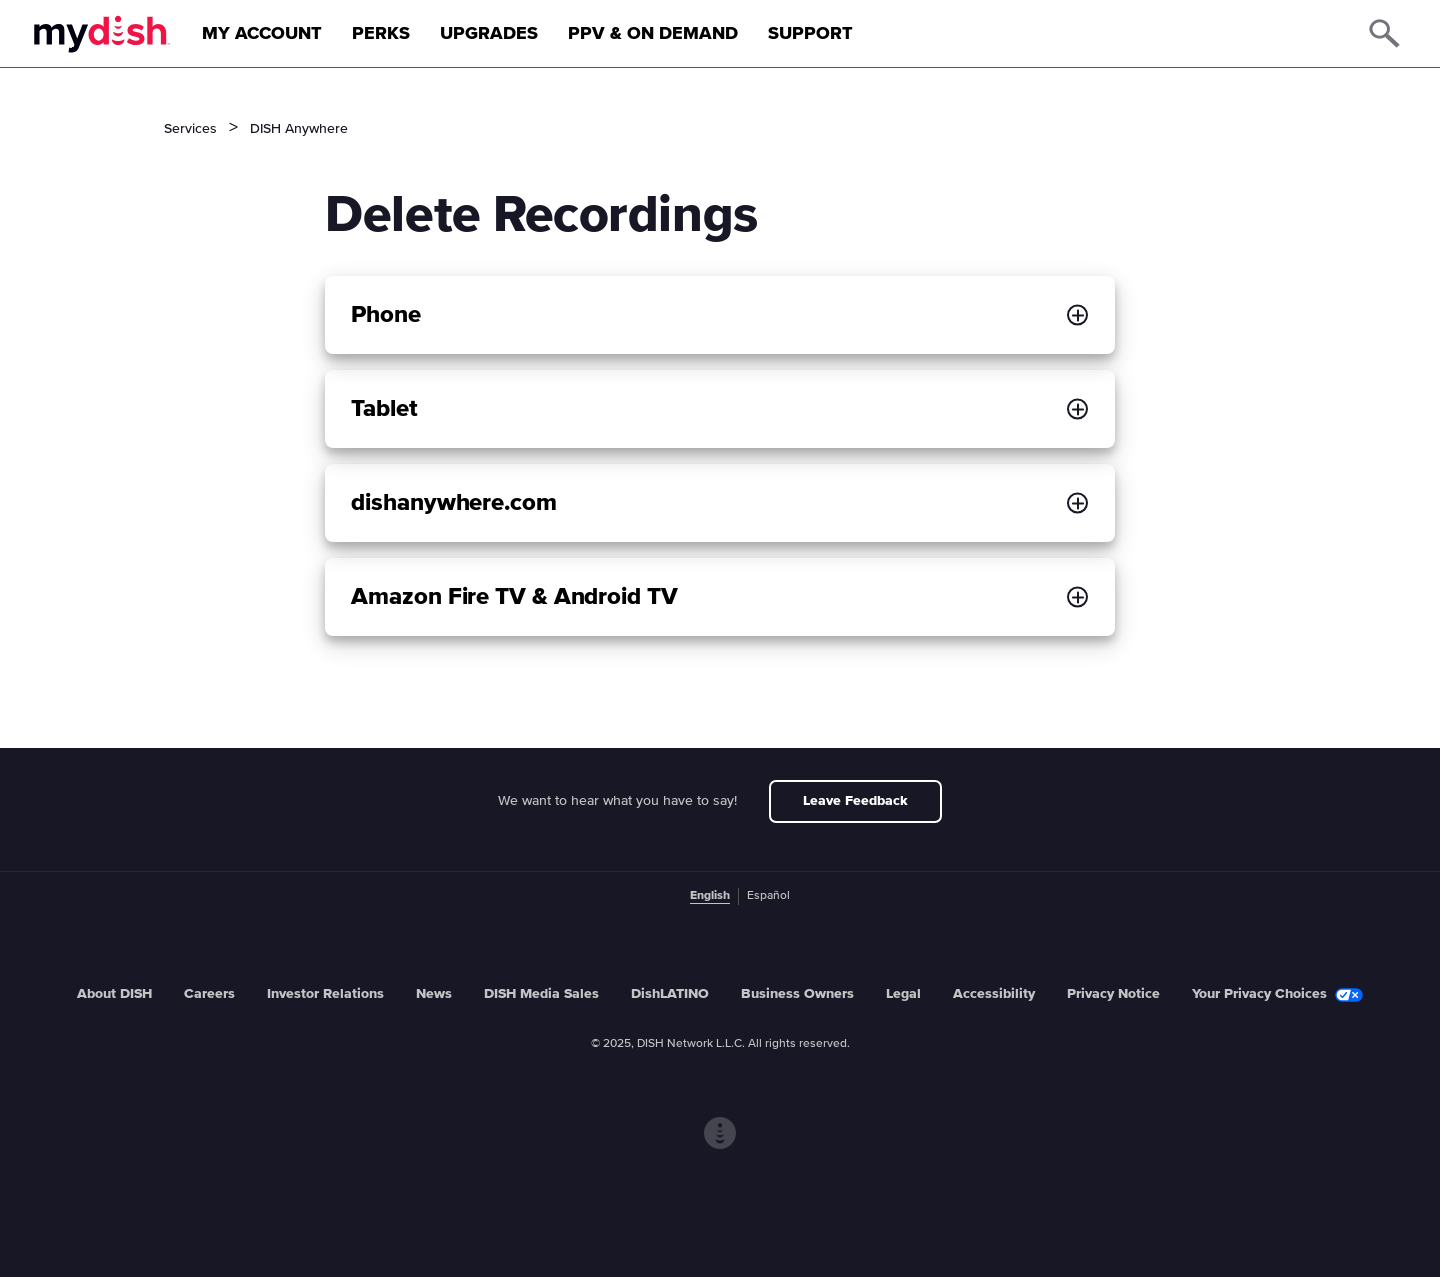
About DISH (114, 994)
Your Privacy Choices (1277, 994)
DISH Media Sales (541, 994)
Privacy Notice (1113, 994)
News (434, 994)
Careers (209, 994)
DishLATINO (670, 994)
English (710, 896)
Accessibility (994, 994)
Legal (903, 994)
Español (768, 896)
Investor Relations (325, 994)
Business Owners (797, 994)
